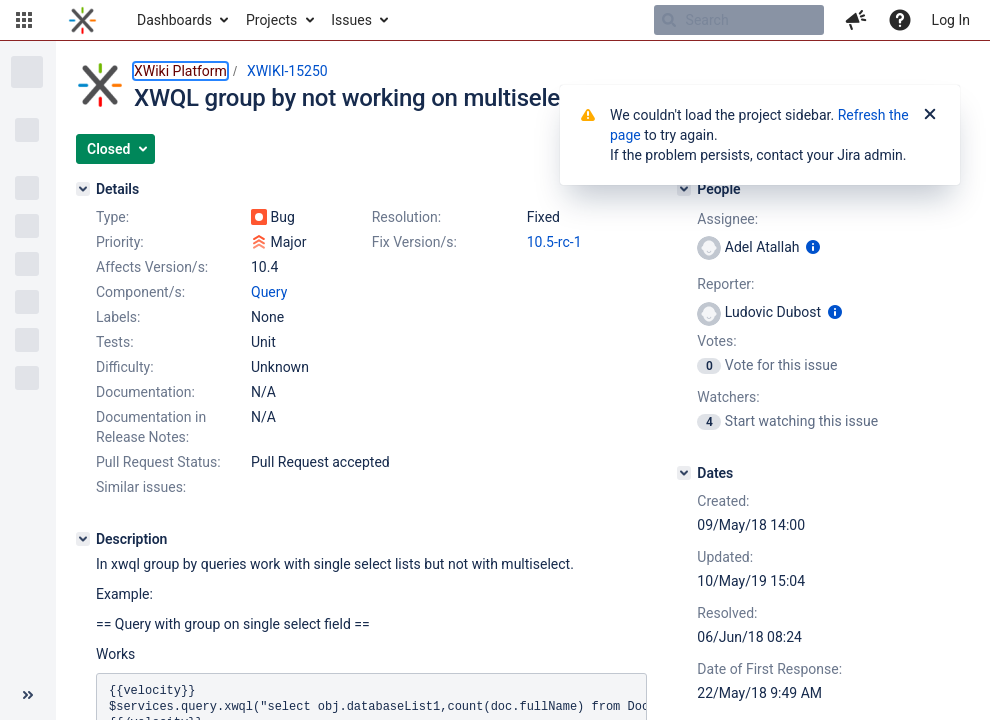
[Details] (83, 189)
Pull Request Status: (158, 462)
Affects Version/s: (152, 267)
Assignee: (727, 219)
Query (269, 292)
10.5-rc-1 (554, 242)
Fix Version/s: (414, 242)
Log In (951, 20)
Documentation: (145, 392)
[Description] (83, 539)
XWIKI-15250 (287, 71)
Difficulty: (125, 367)
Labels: (118, 317)
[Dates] (684, 473)
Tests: (115, 342)
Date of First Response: (769, 669)
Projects (271, 20)
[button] (24, 20)
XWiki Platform (180, 71)
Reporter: (725, 284)
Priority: (120, 242)
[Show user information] (813, 247)
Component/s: (140, 292)
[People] (684, 189)
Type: (112, 217)
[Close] (930, 115)
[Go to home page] (82, 20)
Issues (351, 20)
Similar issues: (141, 487)
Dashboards (174, 20)
